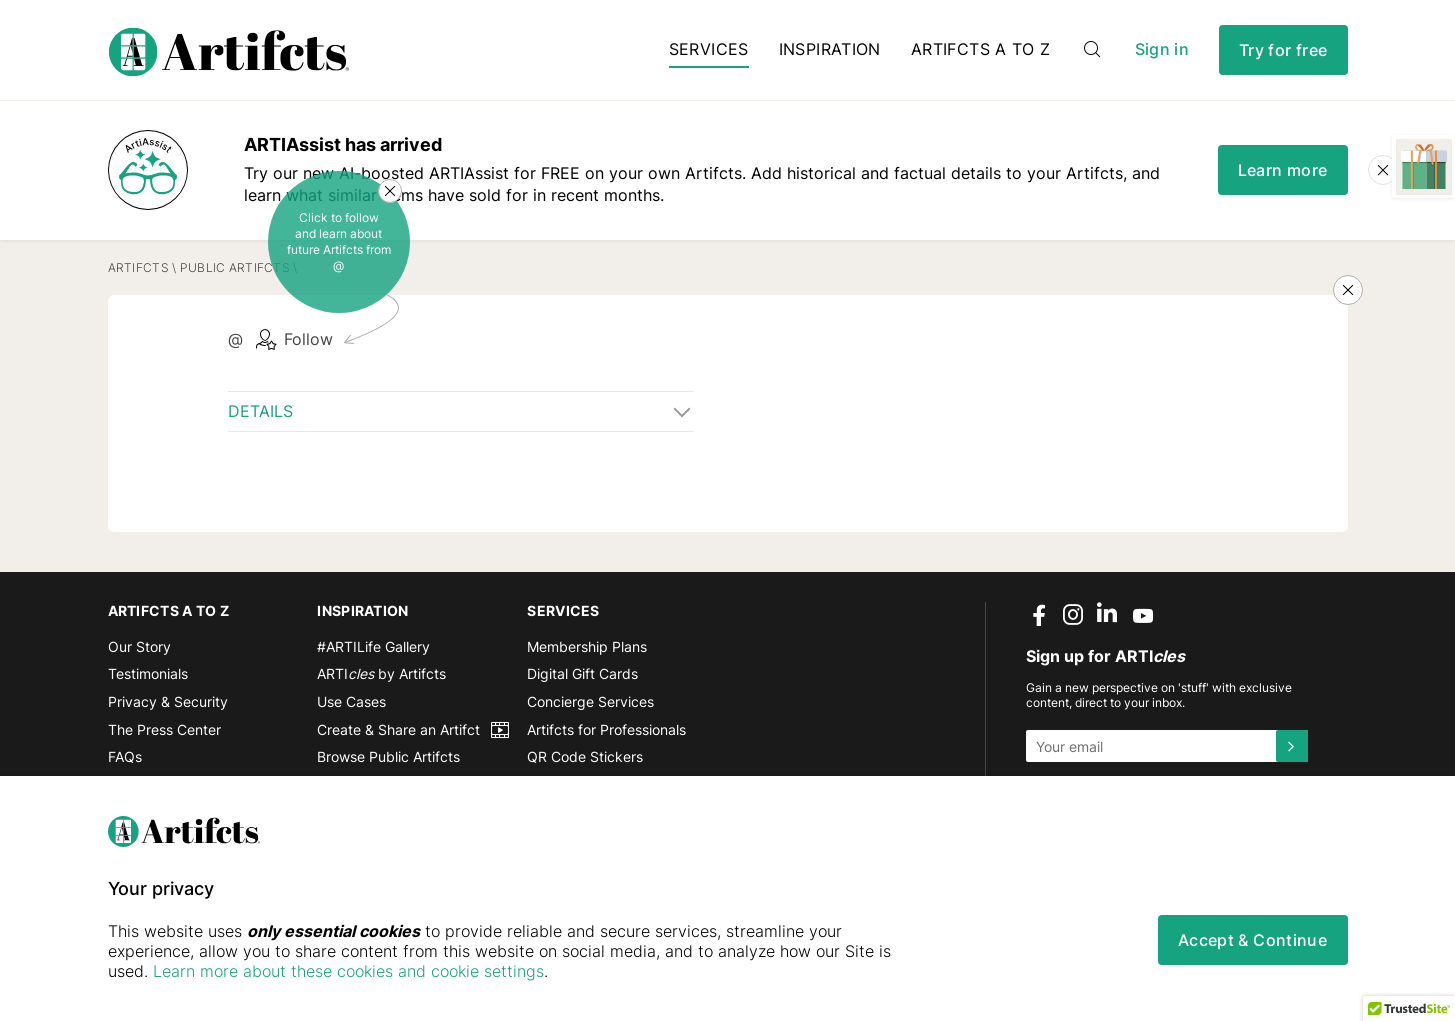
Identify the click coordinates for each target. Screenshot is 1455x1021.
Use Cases (351, 701)
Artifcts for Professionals (606, 729)
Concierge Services (590, 701)
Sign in (1162, 49)
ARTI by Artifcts (381, 673)
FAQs (125, 756)
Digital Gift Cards (582, 673)
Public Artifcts (235, 267)
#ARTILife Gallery (373, 646)
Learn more (1283, 170)
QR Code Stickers (585, 756)
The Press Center (164, 729)
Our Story (139, 646)
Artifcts (138, 267)
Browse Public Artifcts (388, 756)
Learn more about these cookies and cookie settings (348, 971)
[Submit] (1292, 746)
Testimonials (148, 673)
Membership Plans (587, 646)
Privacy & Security (168, 701)
